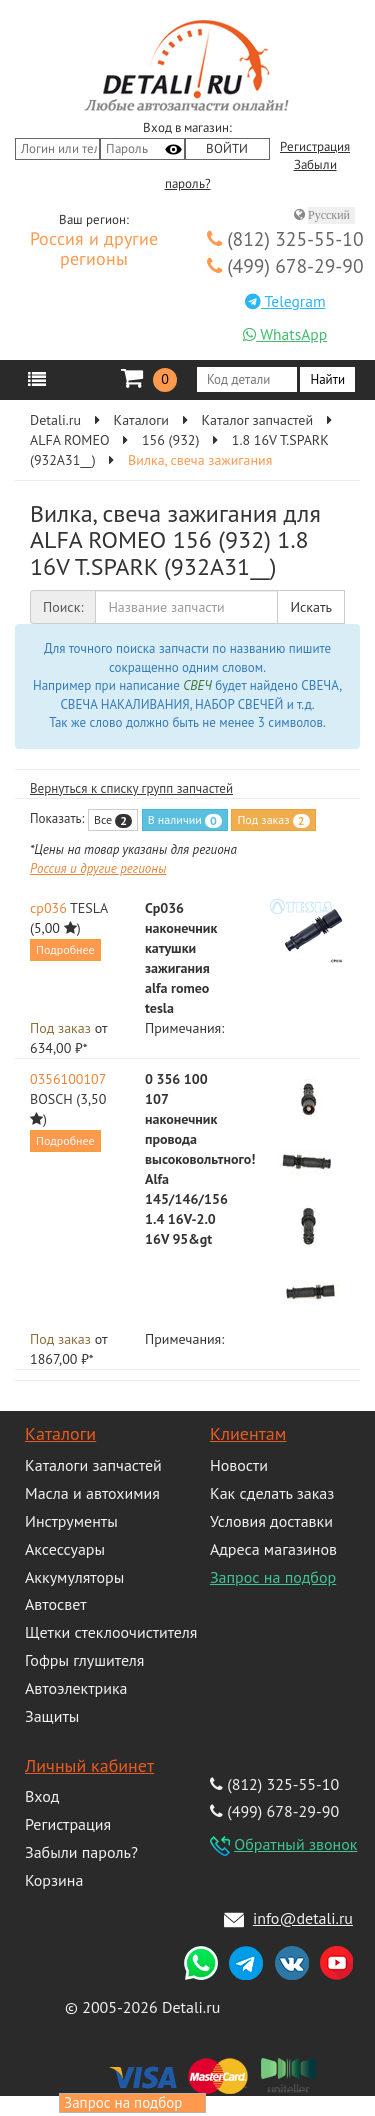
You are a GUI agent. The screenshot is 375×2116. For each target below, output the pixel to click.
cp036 (48, 908)
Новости (239, 1465)
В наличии (185, 820)
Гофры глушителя (84, 1660)
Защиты (52, 1716)
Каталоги (60, 1433)
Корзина (54, 1880)
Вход (42, 1796)
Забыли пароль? (81, 1852)
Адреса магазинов (273, 1549)
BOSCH (51, 1099)
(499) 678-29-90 (285, 265)
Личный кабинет (89, 1765)
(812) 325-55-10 (285, 238)
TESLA (89, 908)
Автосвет (56, 1604)
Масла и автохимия (92, 1493)
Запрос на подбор (273, 1577)
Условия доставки (271, 1521)
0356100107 (68, 1079)
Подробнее (65, 949)
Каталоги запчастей (93, 1465)
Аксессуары (65, 1549)
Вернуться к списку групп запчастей (131, 788)
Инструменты (71, 1521)
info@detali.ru (303, 1918)
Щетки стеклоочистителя (111, 1632)
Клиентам (248, 1433)
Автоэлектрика (76, 1688)
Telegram (285, 301)
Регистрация (315, 147)
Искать (311, 607)
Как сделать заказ (272, 1493)
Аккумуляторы (74, 1577)
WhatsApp (285, 334)
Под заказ (273, 820)
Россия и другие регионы (94, 250)
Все (113, 820)
